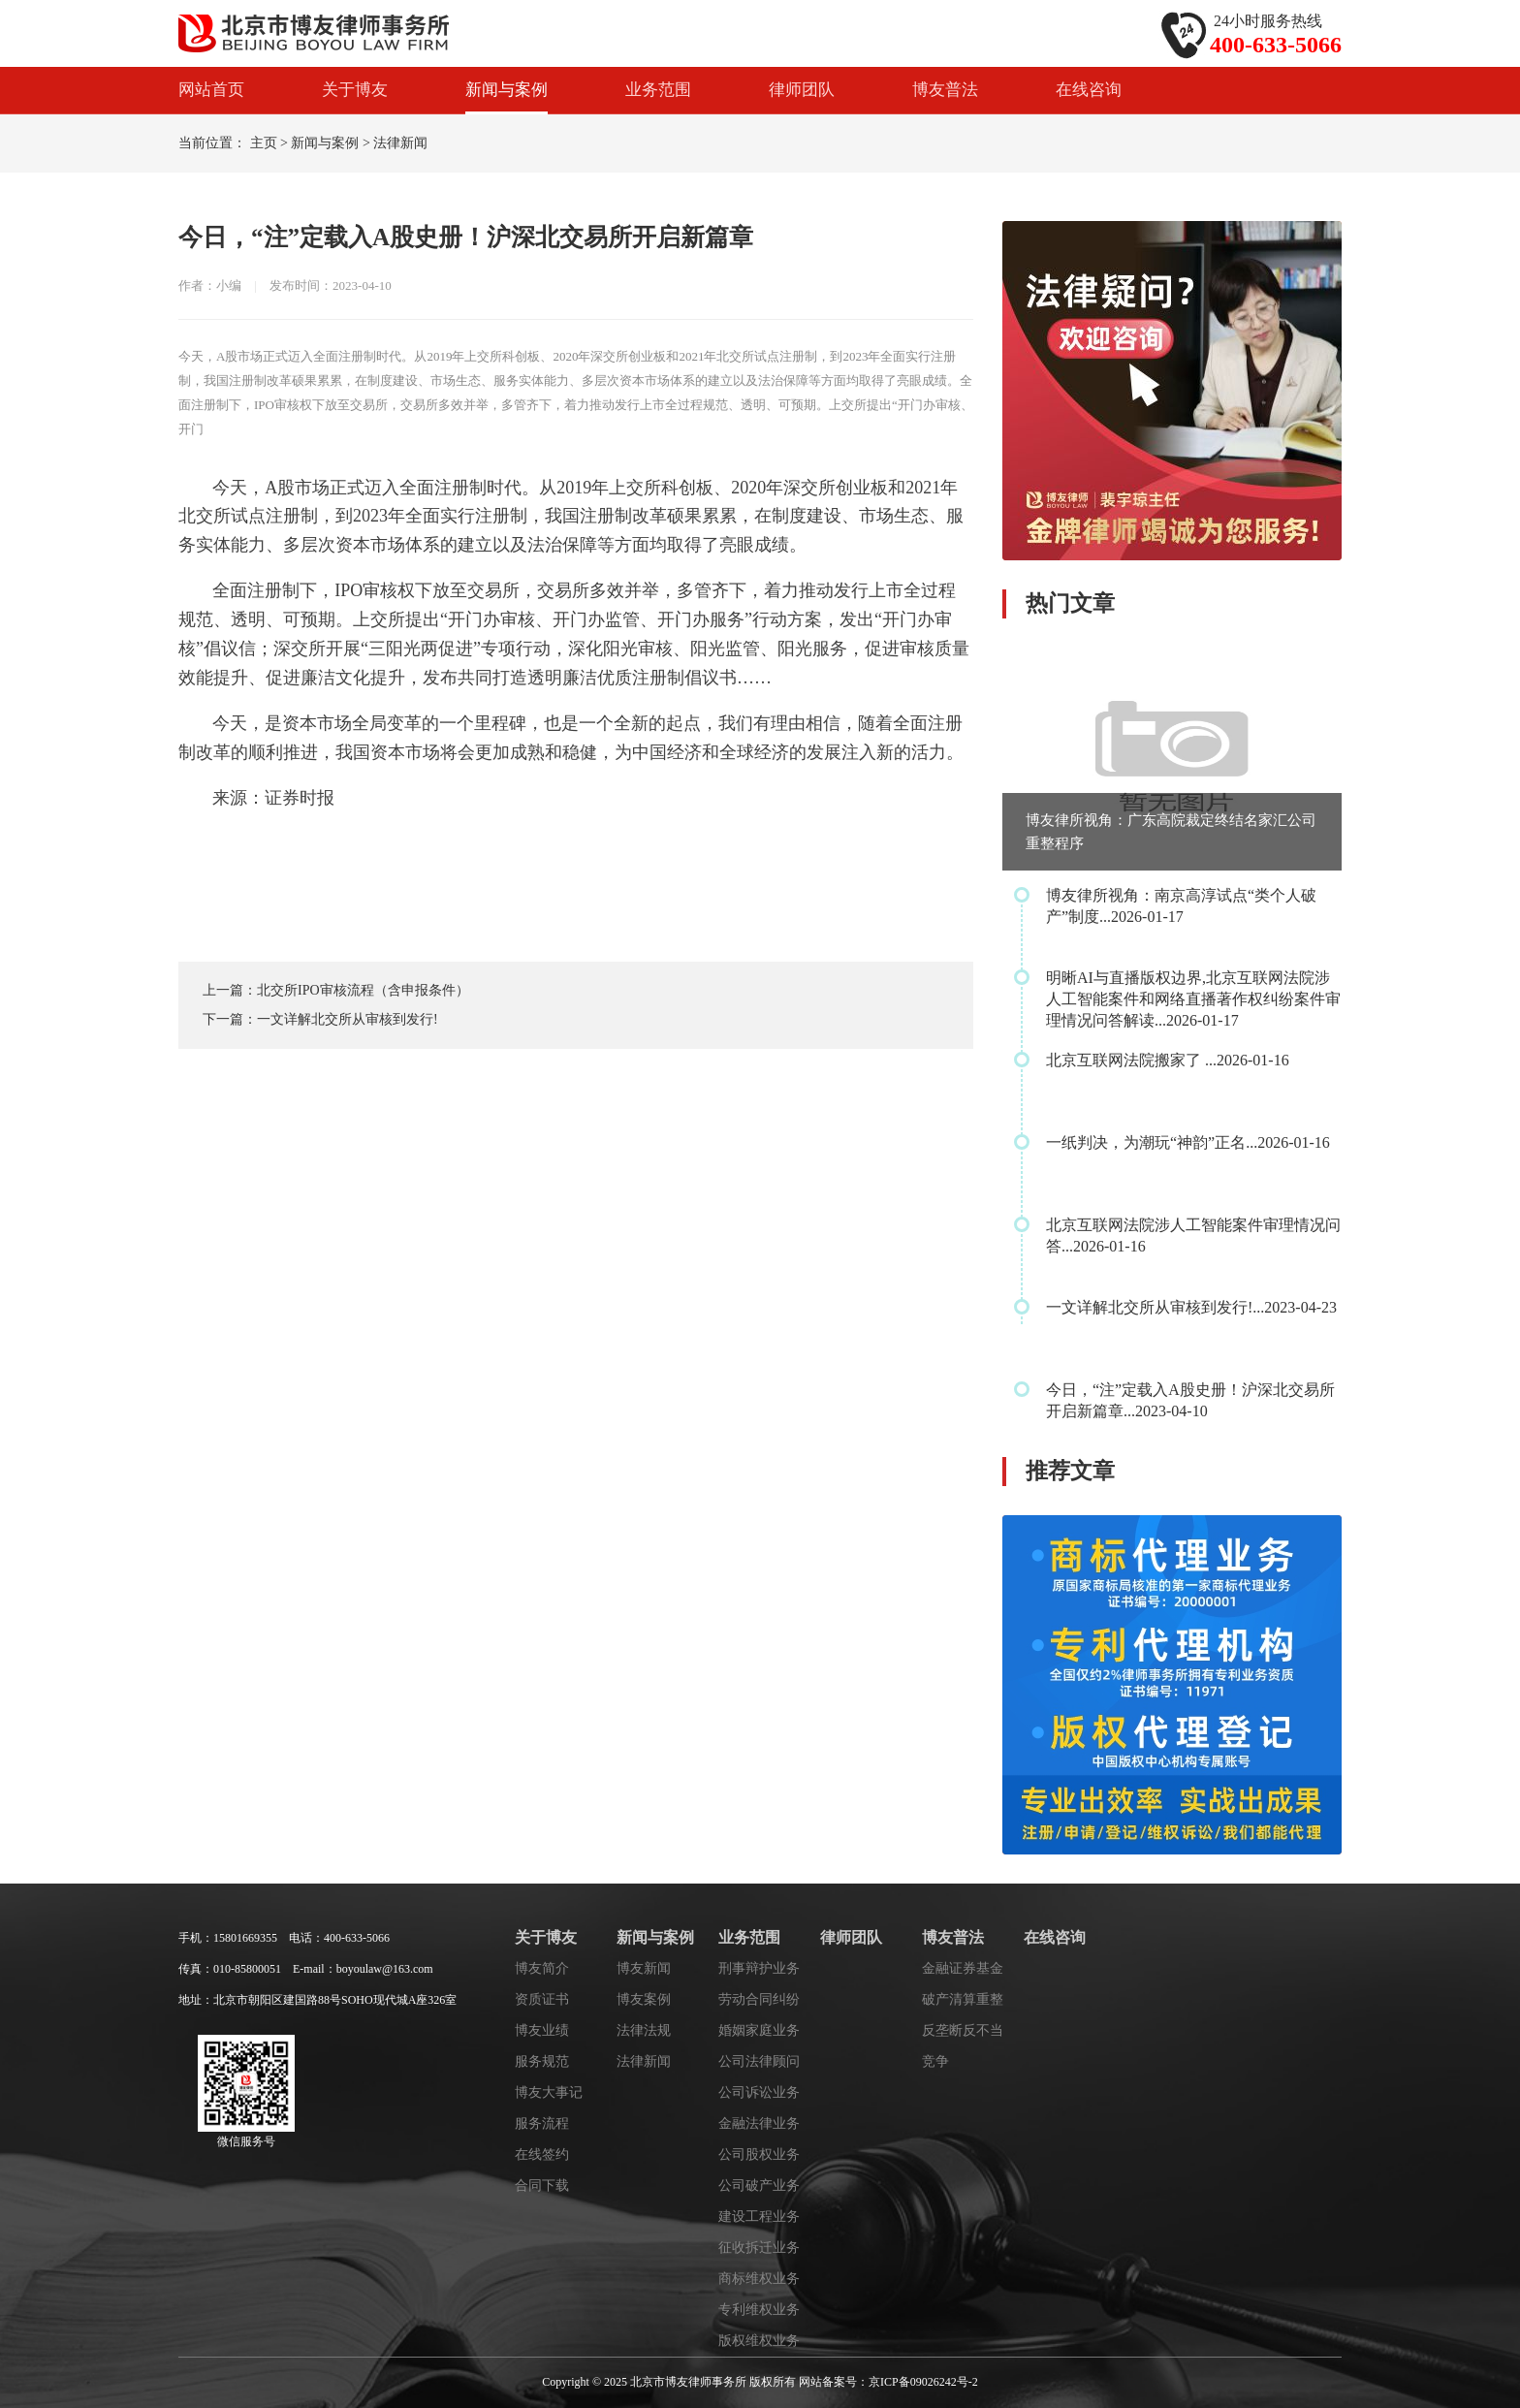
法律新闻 (400, 143)
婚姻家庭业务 (759, 2030)
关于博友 (355, 89)
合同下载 (542, 2185)
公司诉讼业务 (759, 2092)
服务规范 (542, 2061)
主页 (263, 143)
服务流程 (542, 2123)
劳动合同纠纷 (759, 1999)
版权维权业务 (759, 2340)
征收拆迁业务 (759, 2247)
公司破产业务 (759, 2185)
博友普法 (945, 89)
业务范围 (658, 89)
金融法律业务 (759, 2123)
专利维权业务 (759, 2309)
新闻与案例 (506, 89)
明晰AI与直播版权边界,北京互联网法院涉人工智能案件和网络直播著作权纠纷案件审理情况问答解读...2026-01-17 (1193, 999)
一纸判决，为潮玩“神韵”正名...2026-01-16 (1188, 1142)
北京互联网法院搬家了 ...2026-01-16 (1167, 1060)
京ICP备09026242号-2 (923, 2382)
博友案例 (644, 1999)
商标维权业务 (759, 2278)
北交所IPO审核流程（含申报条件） (363, 990)
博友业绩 (542, 2030)
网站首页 (211, 89)
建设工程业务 (759, 2216)
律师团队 (802, 89)
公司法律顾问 (759, 2061)
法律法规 (644, 2030)
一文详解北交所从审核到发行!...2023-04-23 (1191, 1307)
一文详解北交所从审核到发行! (347, 1019)
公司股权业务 (759, 2154)
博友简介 (542, 1968)
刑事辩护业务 (759, 1968)
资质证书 (542, 1999)
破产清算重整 (962, 1999)
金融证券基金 (962, 1968)
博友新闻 (644, 1968)
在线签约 (542, 2154)
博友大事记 (549, 2092)
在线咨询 (1089, 89)
